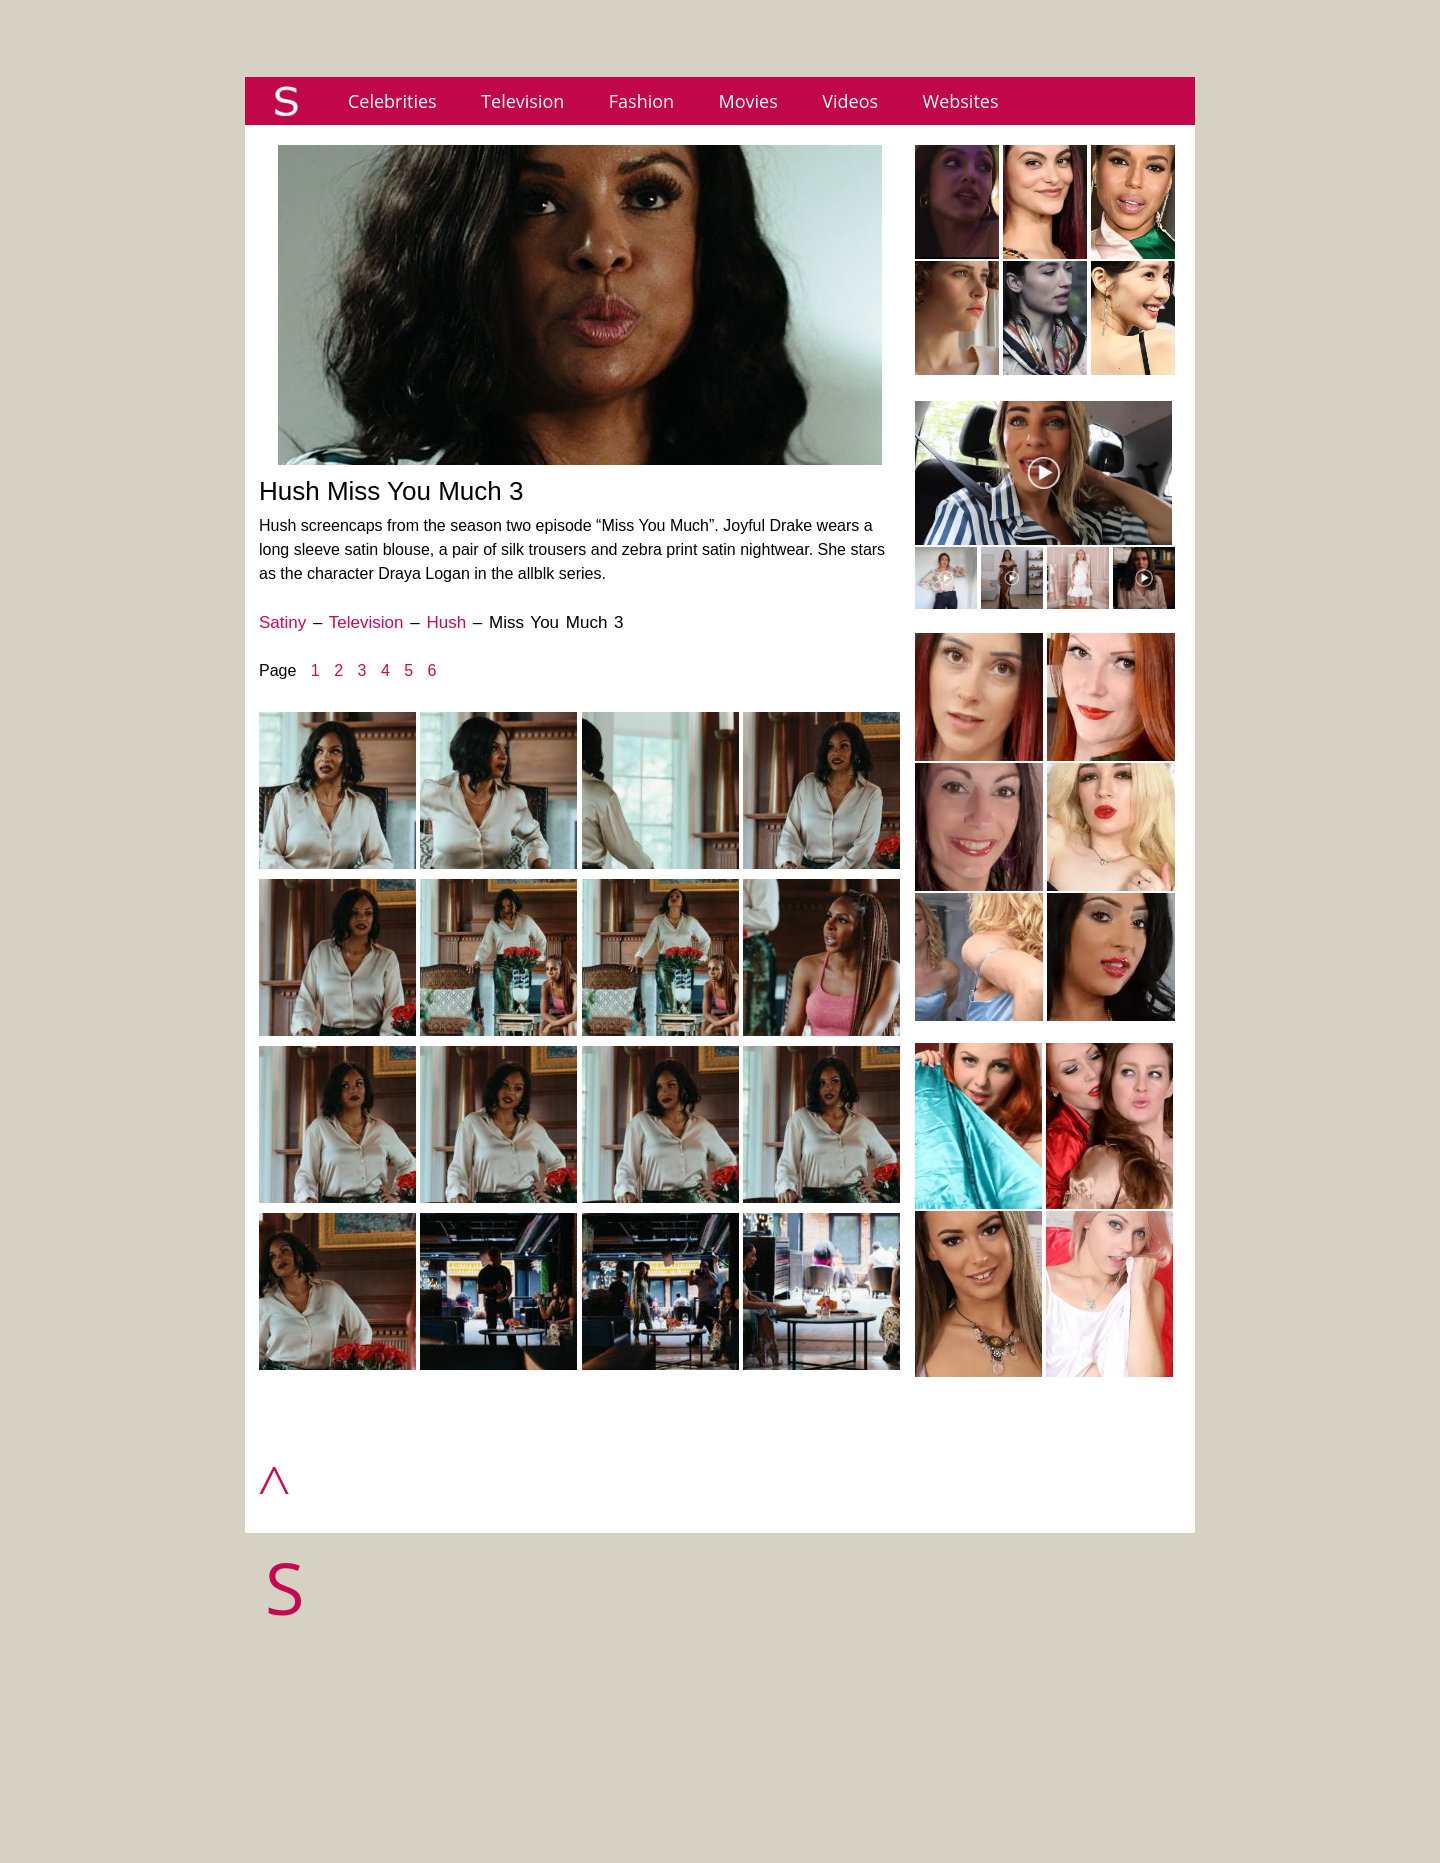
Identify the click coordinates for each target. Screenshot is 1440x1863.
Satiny (282, 622)
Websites (961, 101)
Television (522, 101)
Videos (850, 101)
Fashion (641, 101)
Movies (748, 101)
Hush (446, 622)
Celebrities (392, 101)
